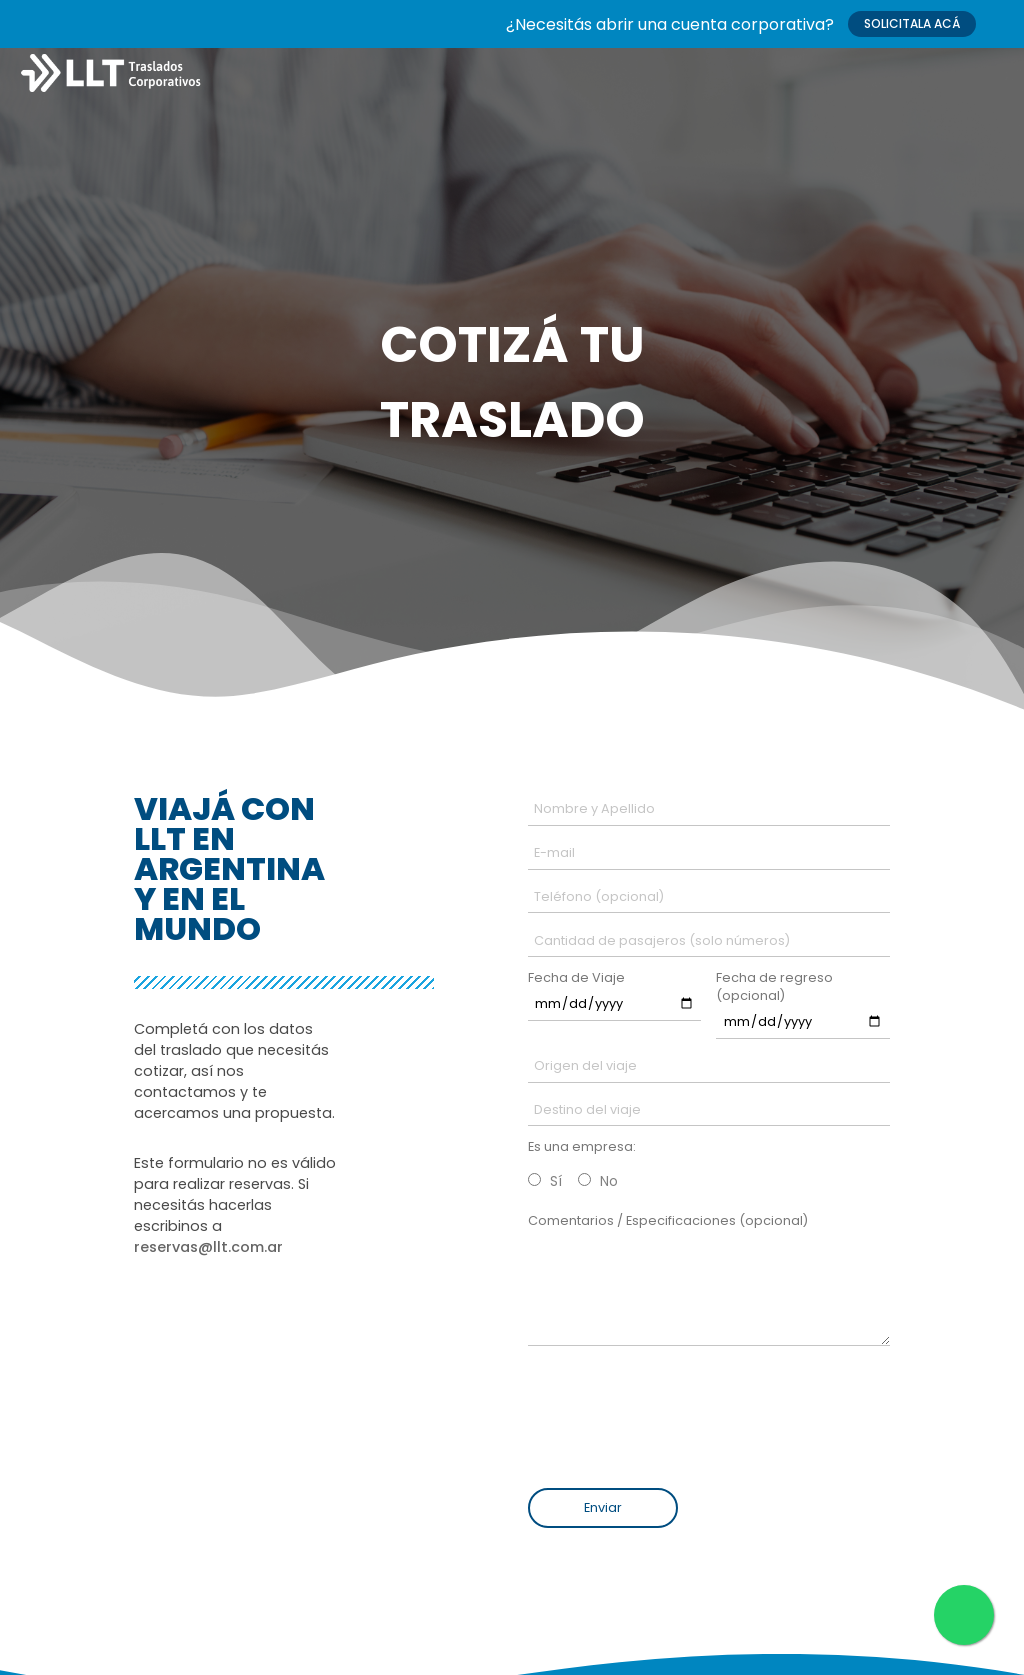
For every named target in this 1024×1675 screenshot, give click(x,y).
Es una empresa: (582, 1146)
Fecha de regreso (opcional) (774, 986)
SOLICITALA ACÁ (912, 23)
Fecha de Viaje (576, 977)
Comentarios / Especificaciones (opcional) (668, 1220)
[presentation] (665, 1413)
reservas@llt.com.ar (208, 1247)
